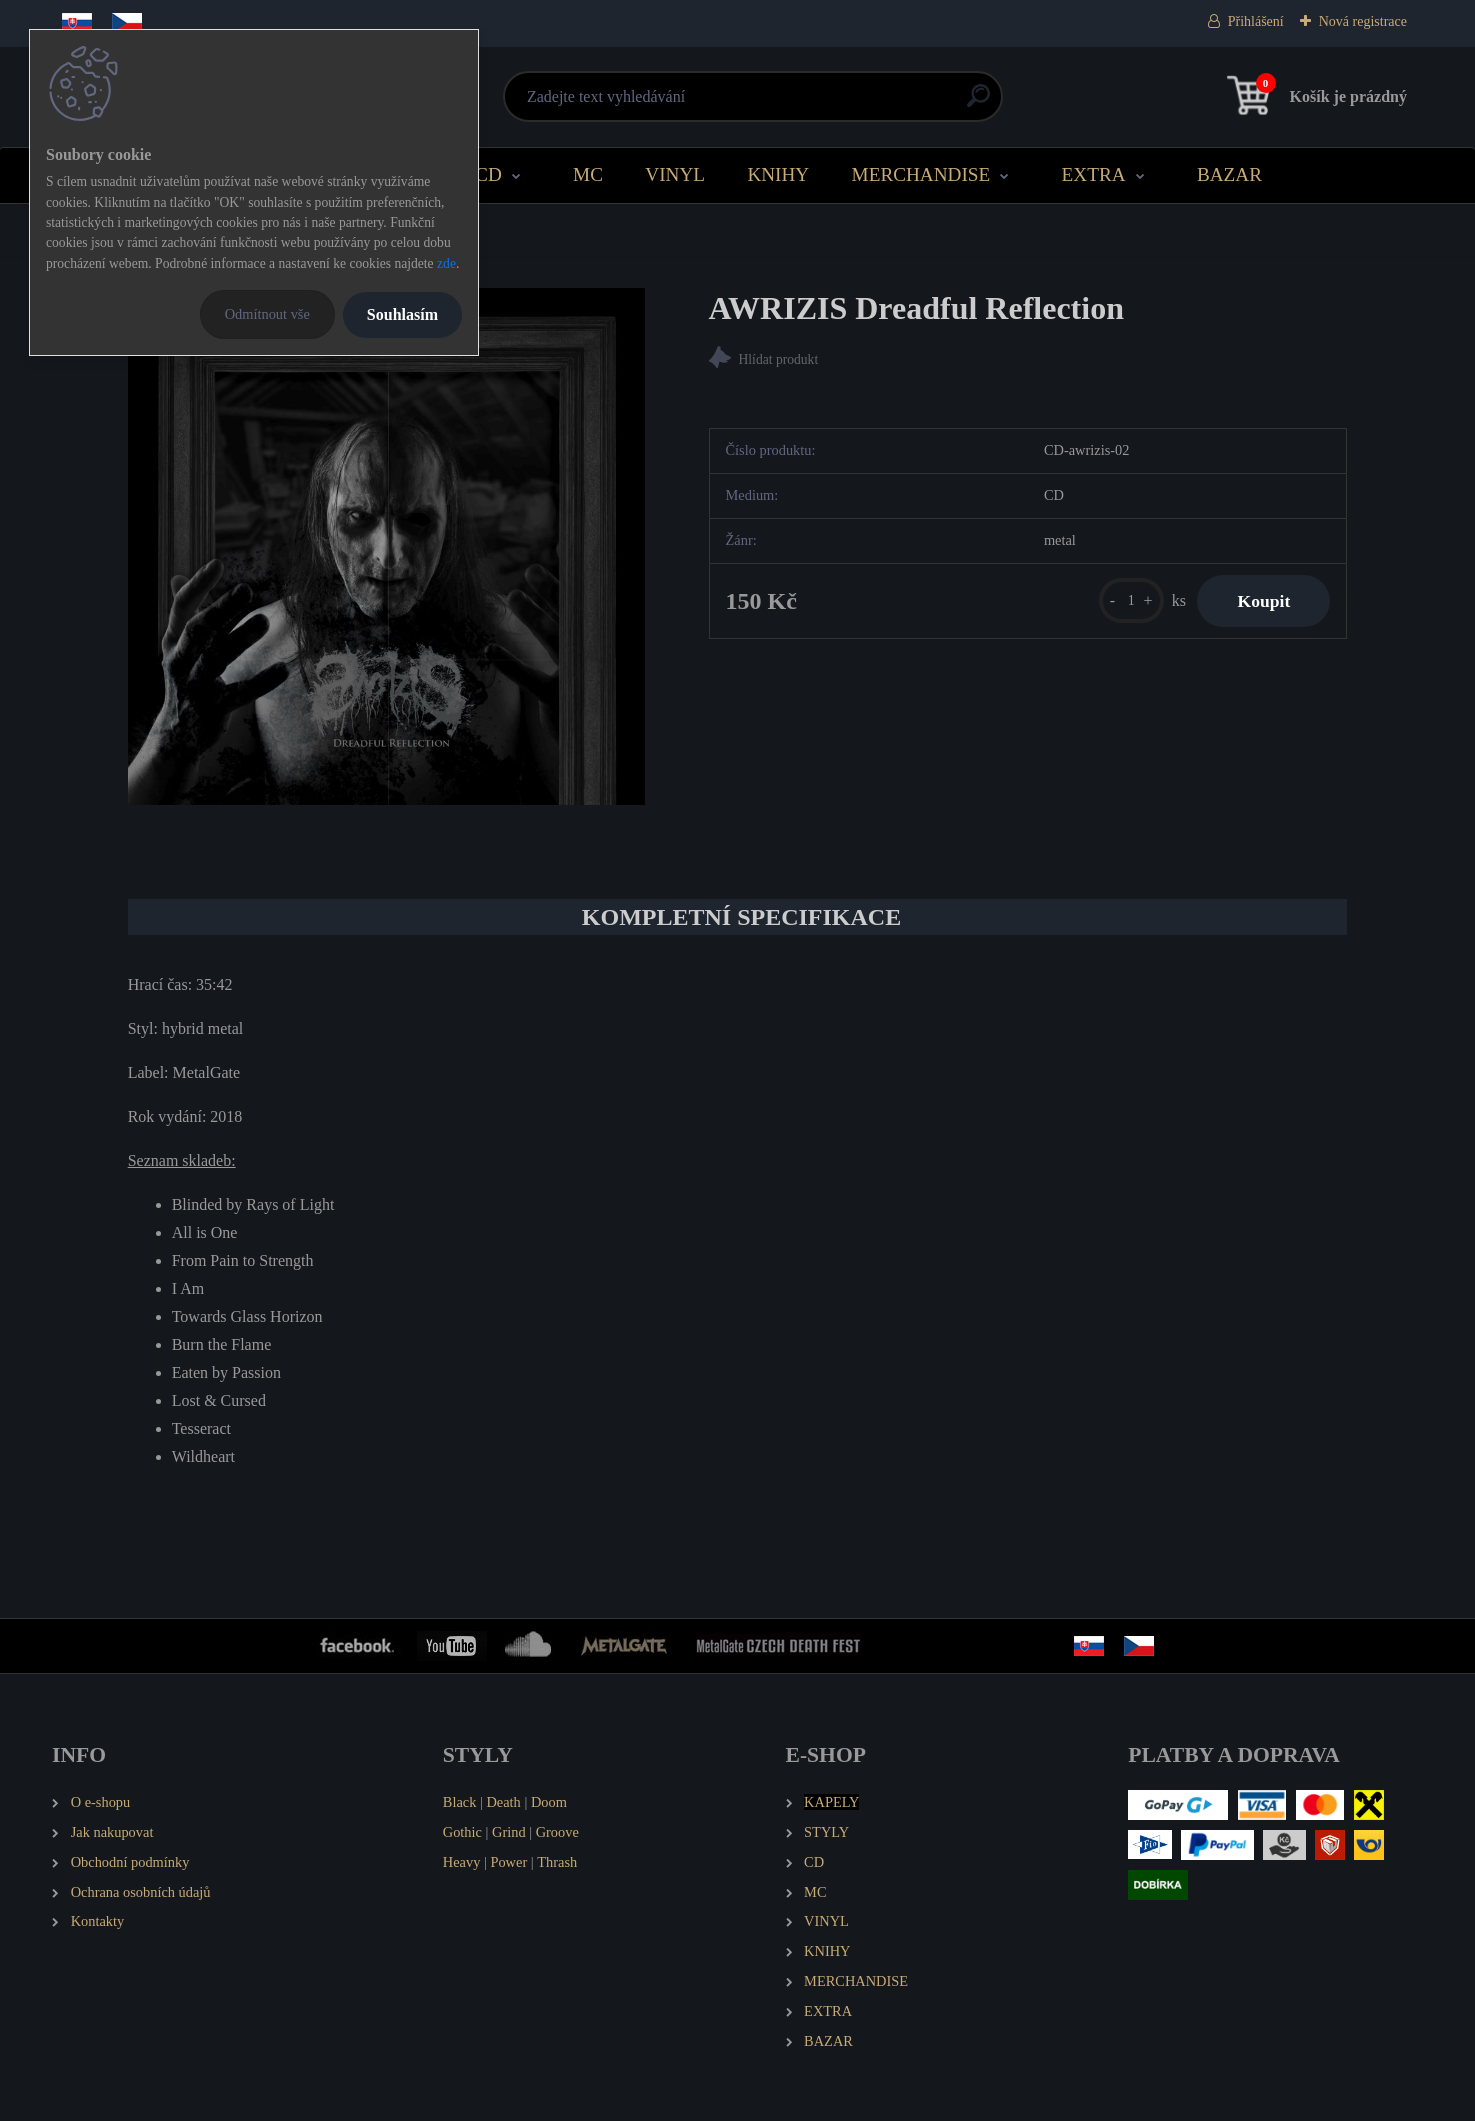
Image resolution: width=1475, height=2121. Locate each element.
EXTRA (1094, 174)
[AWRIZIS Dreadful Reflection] (386, 546)
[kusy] (1131, 600)
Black (460, 1802)
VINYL (675, 174)
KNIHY (778, 174)
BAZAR (1229, 174)
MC (588, 174)
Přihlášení (1256, 21)
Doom (549, 1802)
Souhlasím (402, 314)
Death (503, 1802)
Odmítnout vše (267, 314)
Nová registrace (1363, 21)
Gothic (462, 1832)
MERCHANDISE (921, 174)
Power (508, 1862)
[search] (978, 103)
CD (488, 174)
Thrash (557, 1862)
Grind (509, 1832)
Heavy (462, 1862)
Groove (557, 1832)
